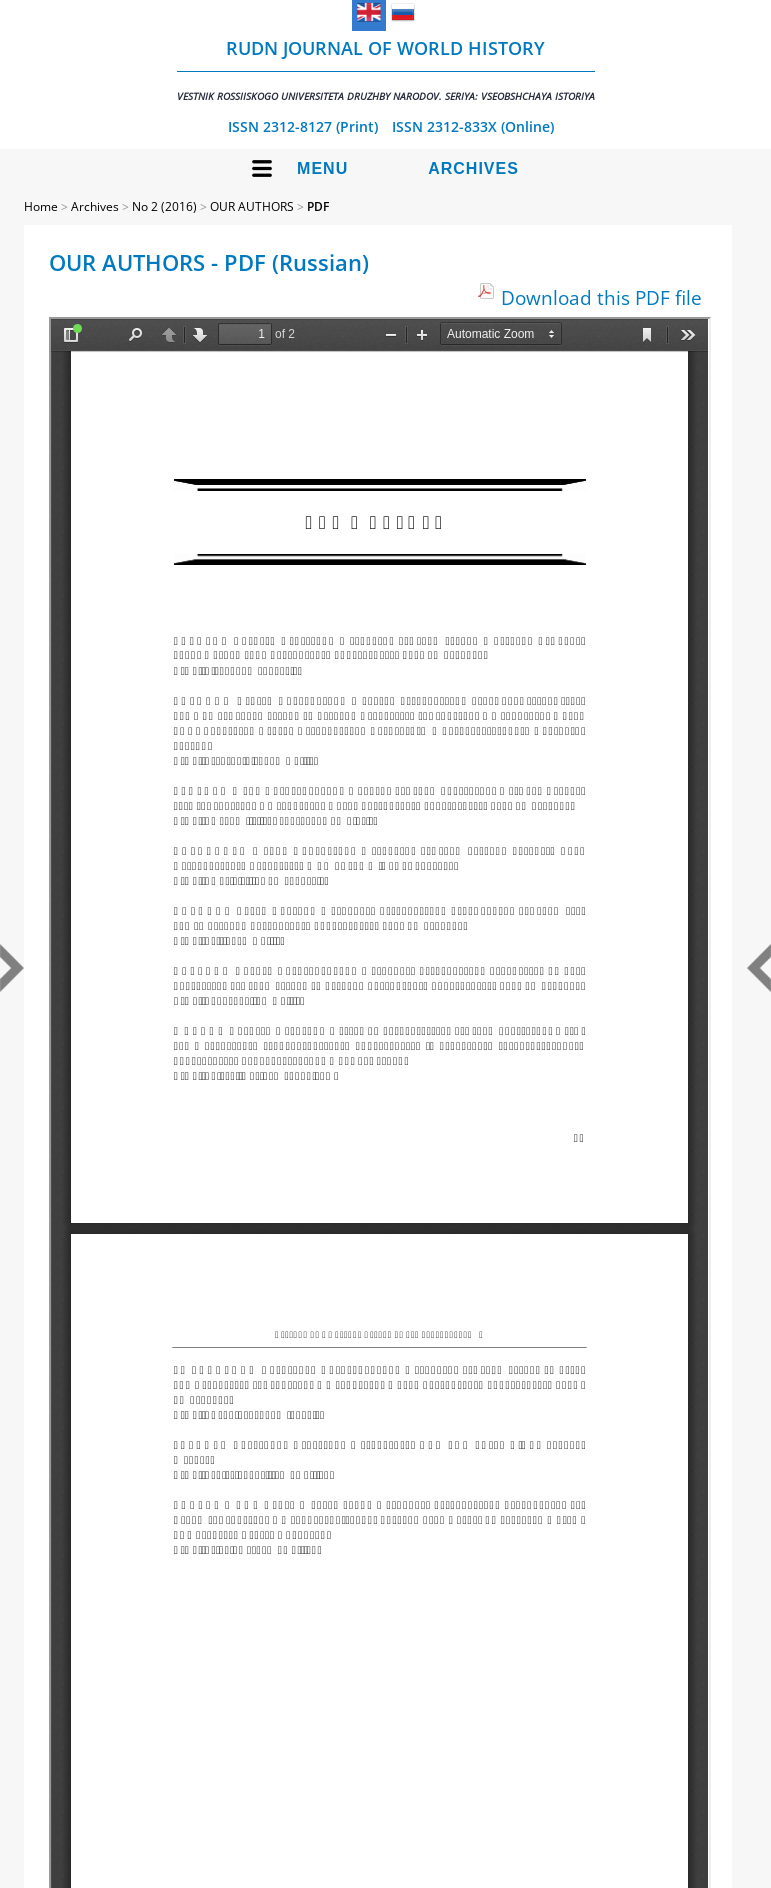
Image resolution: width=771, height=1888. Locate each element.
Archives (473, 168)
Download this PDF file (601, 297)
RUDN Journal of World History (386, 69)
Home (41, 206)
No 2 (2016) (164, 206)
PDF (318, 206)
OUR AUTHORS (252, 206)
